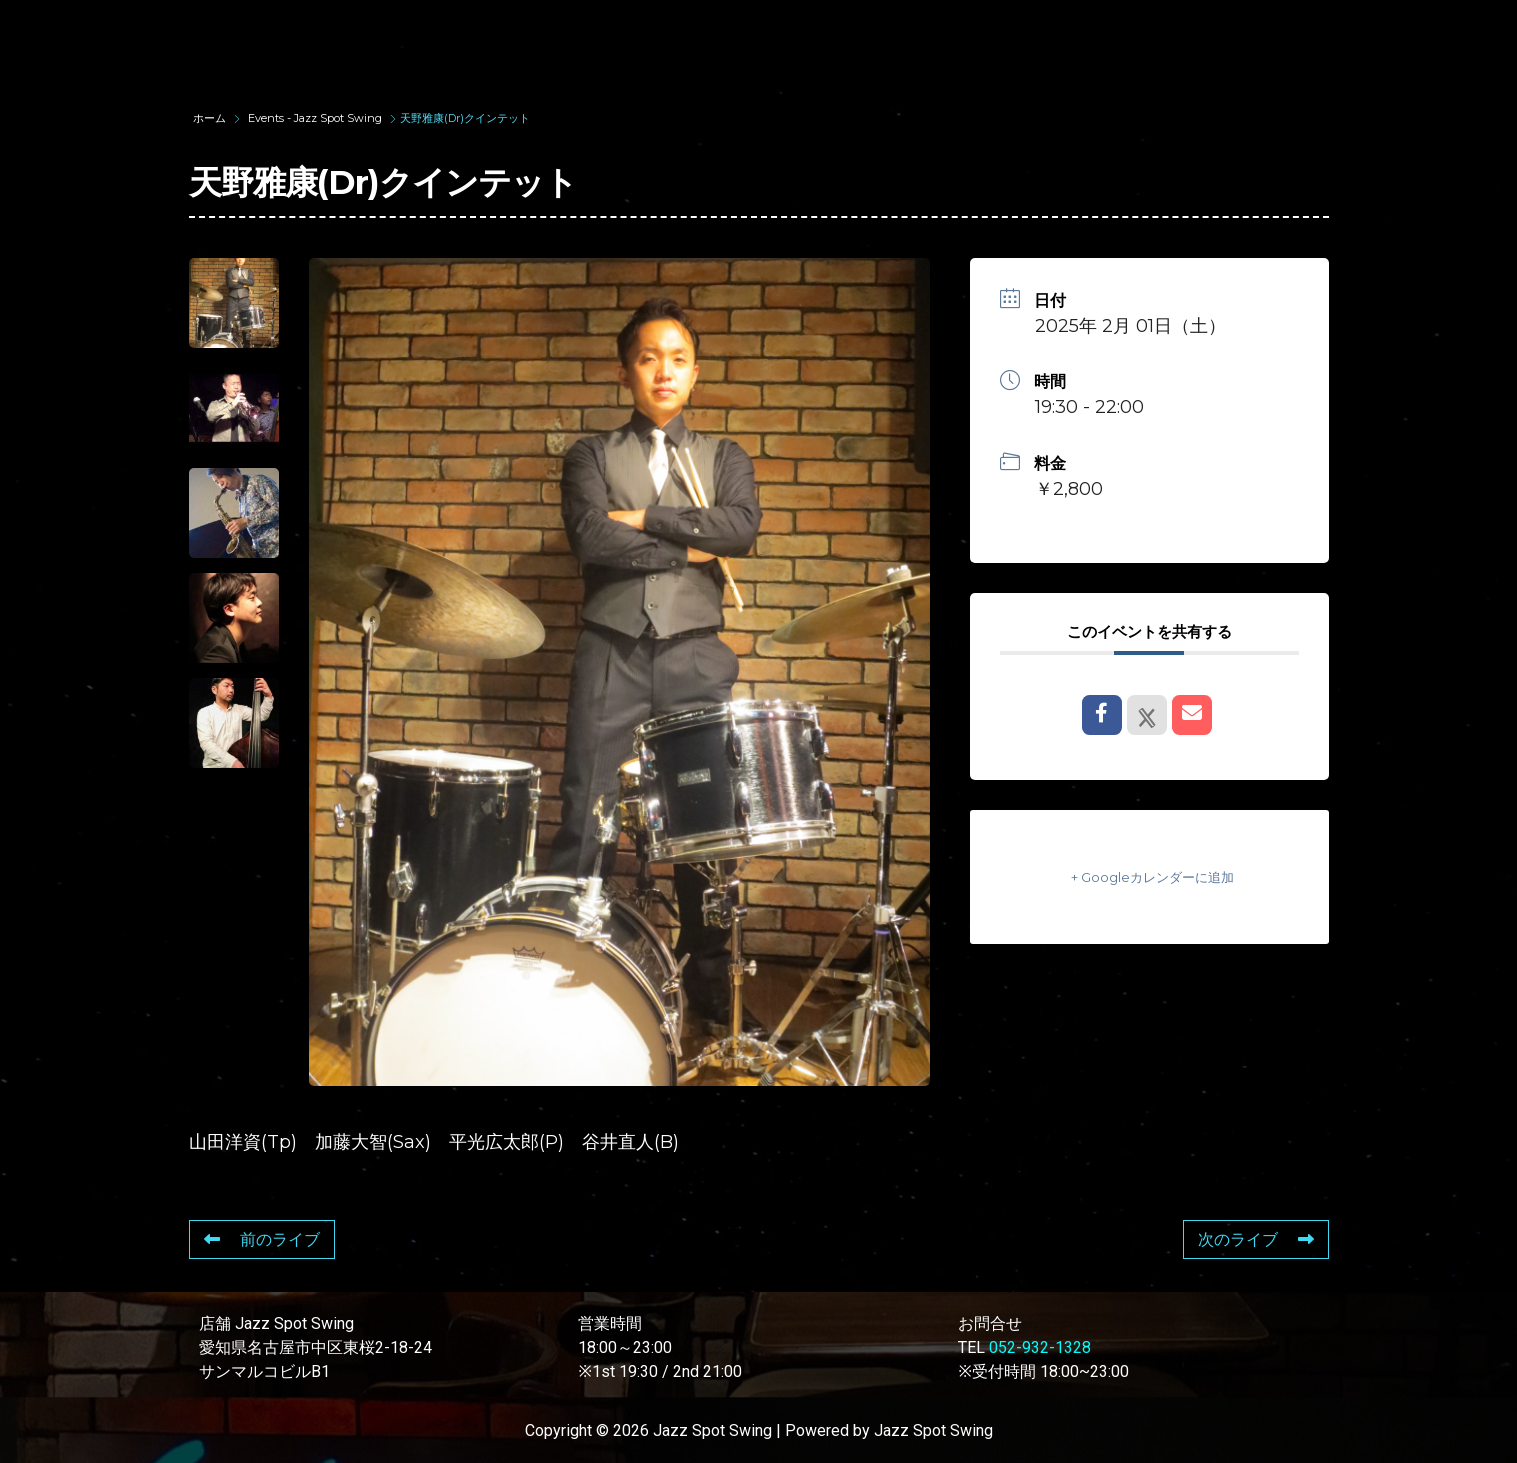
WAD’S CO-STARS (786, 39)
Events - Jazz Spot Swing (315, 118)
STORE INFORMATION (1348, 39)
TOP (400, 39)
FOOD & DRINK (1151, 39)
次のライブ (1256, 1239)
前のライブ (262, 1239)
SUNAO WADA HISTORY (568, 39)
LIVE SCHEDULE (975, 39)
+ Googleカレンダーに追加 (1149, 876)
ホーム (211, 118)
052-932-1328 (1040, 1347)
